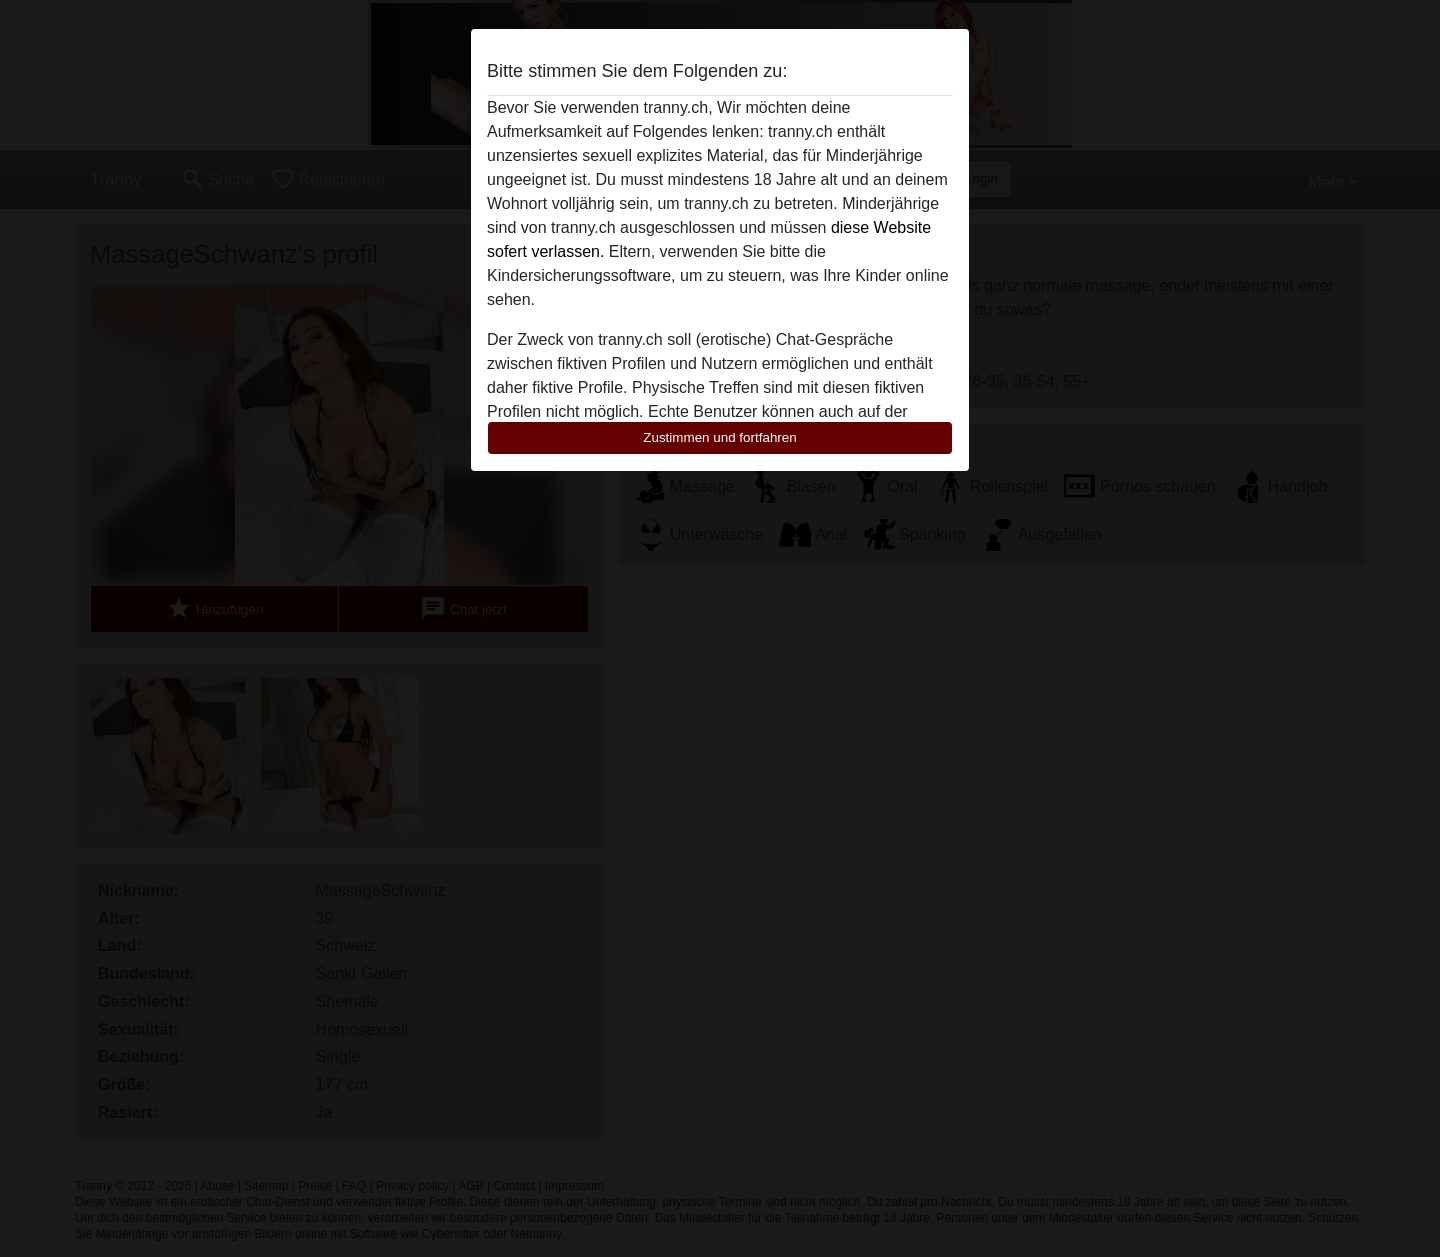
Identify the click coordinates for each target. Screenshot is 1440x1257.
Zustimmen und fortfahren (720, 437)
